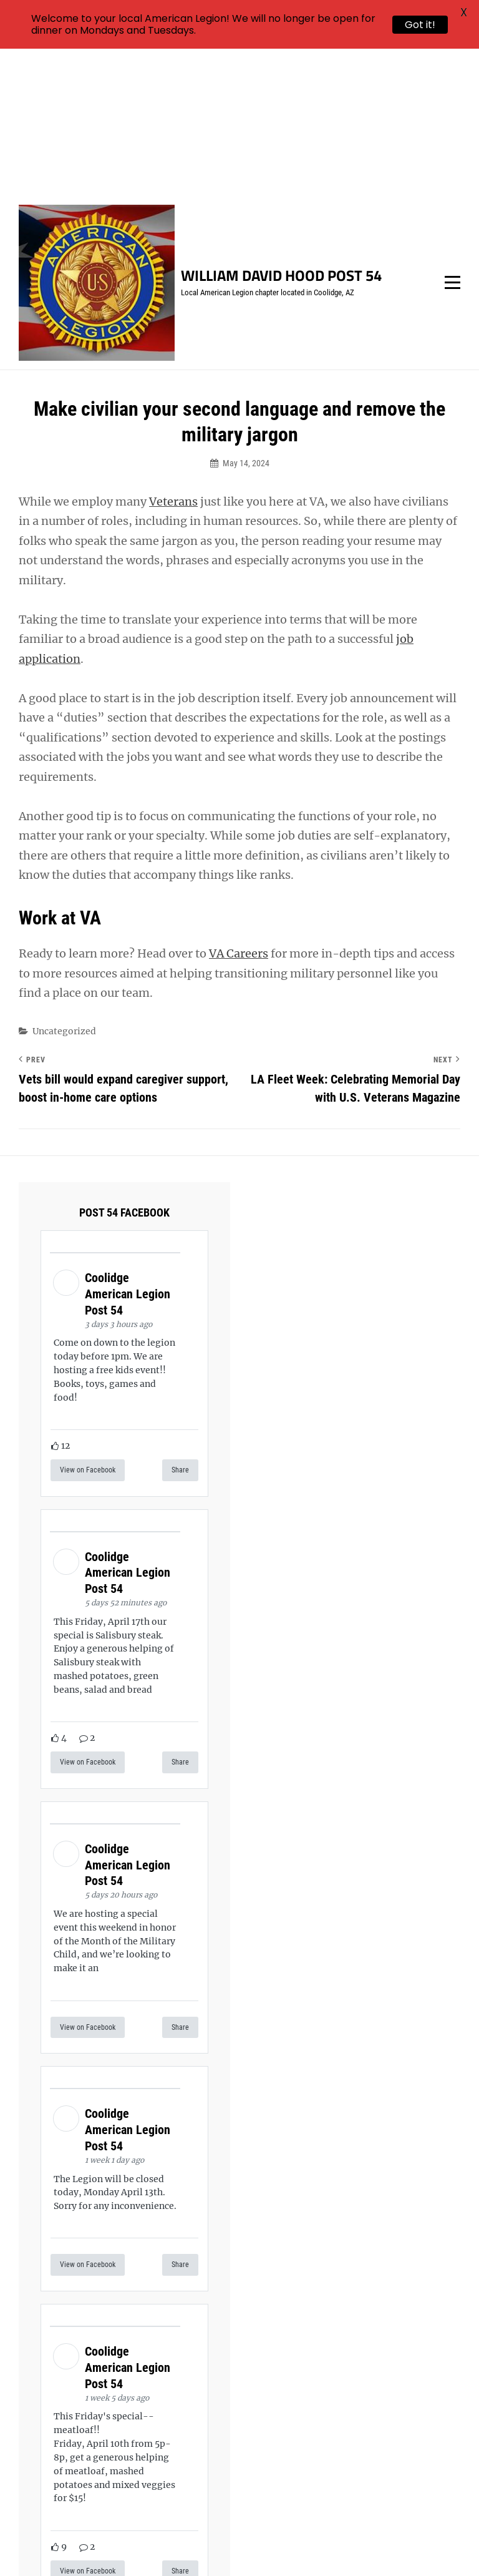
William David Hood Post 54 (281, 128)
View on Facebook (87, 1323)
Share (180, 1323)
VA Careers (238, 807)
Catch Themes (431, 2545)
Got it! (420, 24)
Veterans (173, 355)
